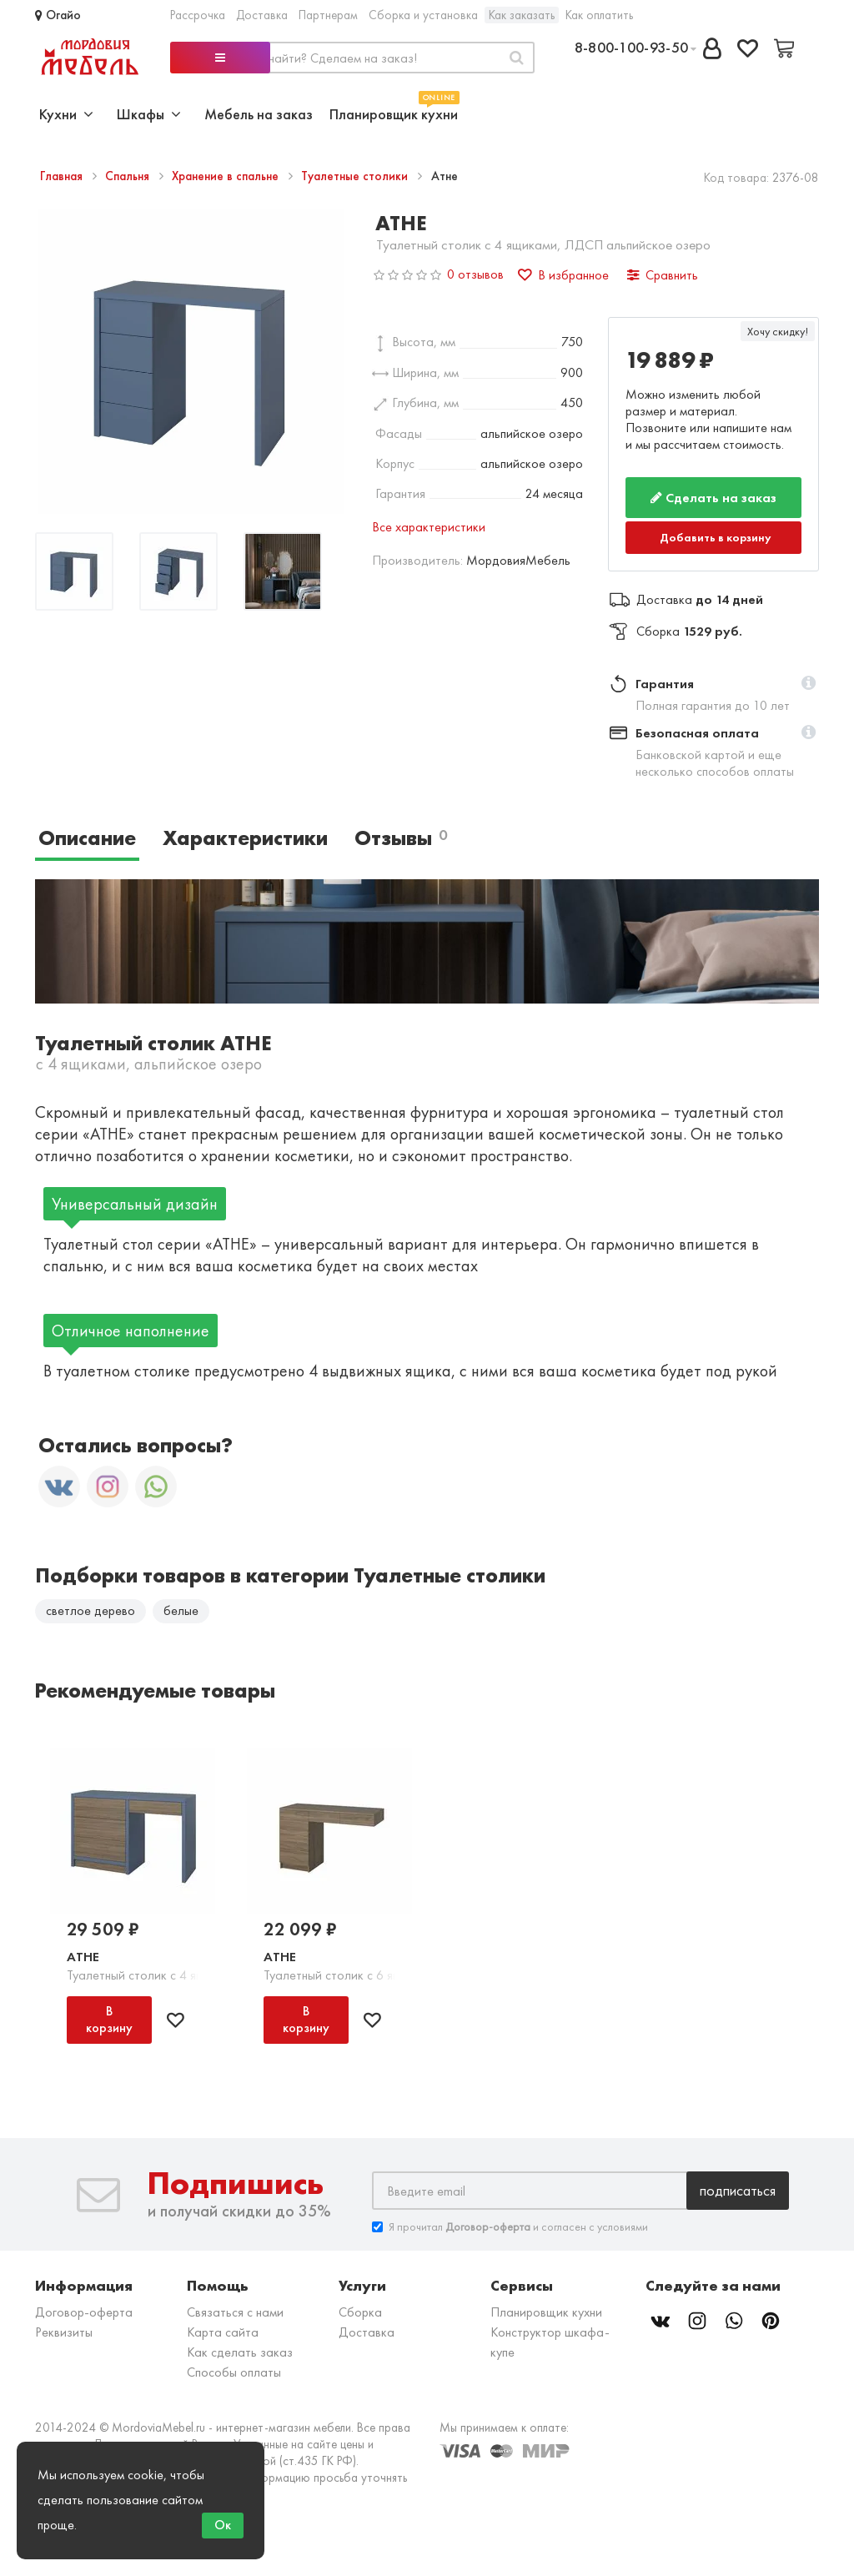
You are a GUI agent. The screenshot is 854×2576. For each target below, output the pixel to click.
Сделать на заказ (713, 497)
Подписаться (738, 2190)
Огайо (58, 15)
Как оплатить (599, 15)
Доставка (262, 15)
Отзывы (400, 838)
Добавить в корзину (715, 537)
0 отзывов (475, 274)
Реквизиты (64, 2332)
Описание (87, 838)
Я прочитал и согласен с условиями (510, 2227)
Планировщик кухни (393, 112)
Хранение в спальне (227, 176)
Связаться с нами (235, 2312)
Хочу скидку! (777, 331)
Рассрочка (197, 15)
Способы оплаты (234, 2372)
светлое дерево (90, 1610)
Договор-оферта (84, 2312)
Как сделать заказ (240, 2352)
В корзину (109, 2019)
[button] (808, 684)
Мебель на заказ (258, 113)
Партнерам (328, 15)
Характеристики (245, 838)
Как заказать (522, 15)
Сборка (360, 2312)
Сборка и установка (423, 15)
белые (180, 1610)
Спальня (129, 176)
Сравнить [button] (662, 275)
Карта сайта (223, 2332)
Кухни (66, 113)
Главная (63, 176)
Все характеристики (428, 527)
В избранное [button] (563, 275)
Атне (83, 1956)
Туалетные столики (356, 176)
